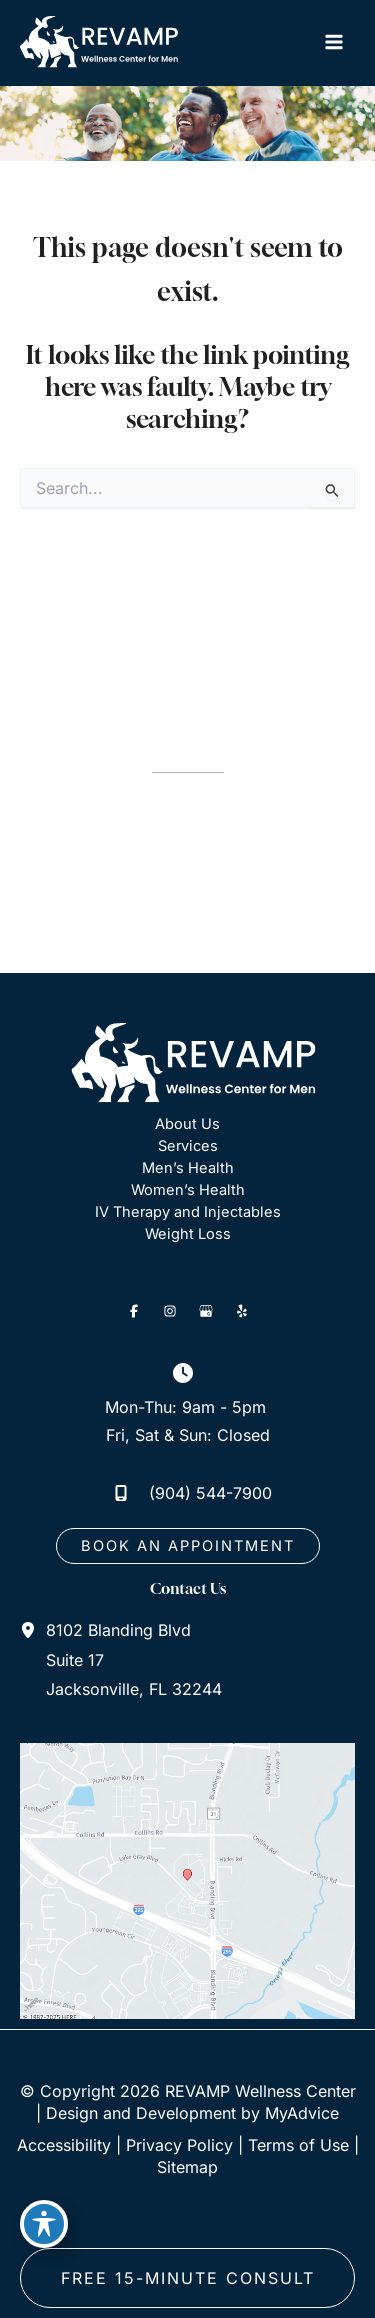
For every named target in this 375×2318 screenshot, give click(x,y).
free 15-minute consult (188, 2278)
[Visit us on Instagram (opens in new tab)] (170, 1311)
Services (188, 1146)
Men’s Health (188, 1168)
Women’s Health (188, 1190)
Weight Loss (188, 1234)
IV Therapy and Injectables (188, 1212)
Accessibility (64, 2145)
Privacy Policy (179, 2145)
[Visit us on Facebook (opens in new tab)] (134, 1311)
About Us (187, 1124)
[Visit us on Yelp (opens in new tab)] (242, 1311)
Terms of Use (298, 2145)
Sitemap (187, 2167)
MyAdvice (302, 2113)
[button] (188, 1546)
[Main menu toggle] (333, 42)
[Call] (187, 1493)
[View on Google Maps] (187, 1880)
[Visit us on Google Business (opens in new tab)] (206, 1311)
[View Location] (33, 1629)
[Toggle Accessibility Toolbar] (44, 2224)
